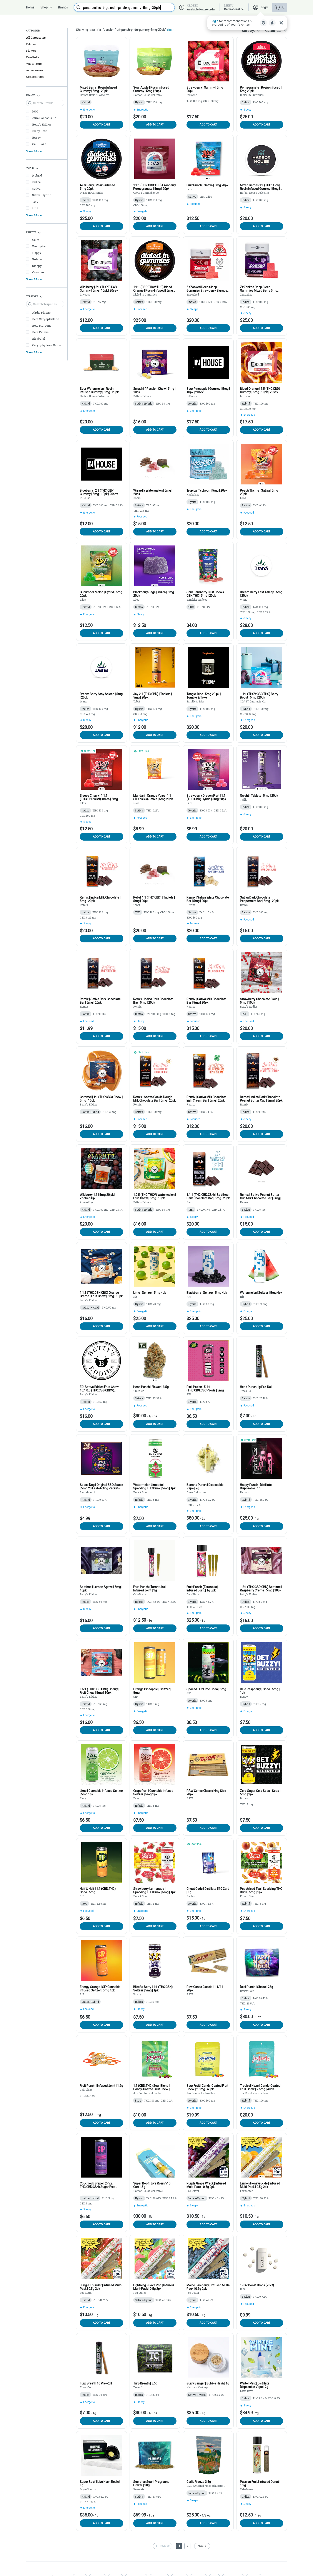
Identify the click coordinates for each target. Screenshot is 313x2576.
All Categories (36, 23)
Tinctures (179, 2562)
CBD (214, 2562)
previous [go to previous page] (162, 2530)
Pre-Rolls (32, 42)
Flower (31, 36)
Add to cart (101, 109)
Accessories (34, 55)
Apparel (254, 2562)
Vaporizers (34, 49)
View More (34, 136)
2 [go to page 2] (187, 2530)
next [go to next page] (202, 2530)
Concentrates (35, 62)
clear (170, 15)
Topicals (198, 2562)
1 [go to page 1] (179, 2530)
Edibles (31, 29)
